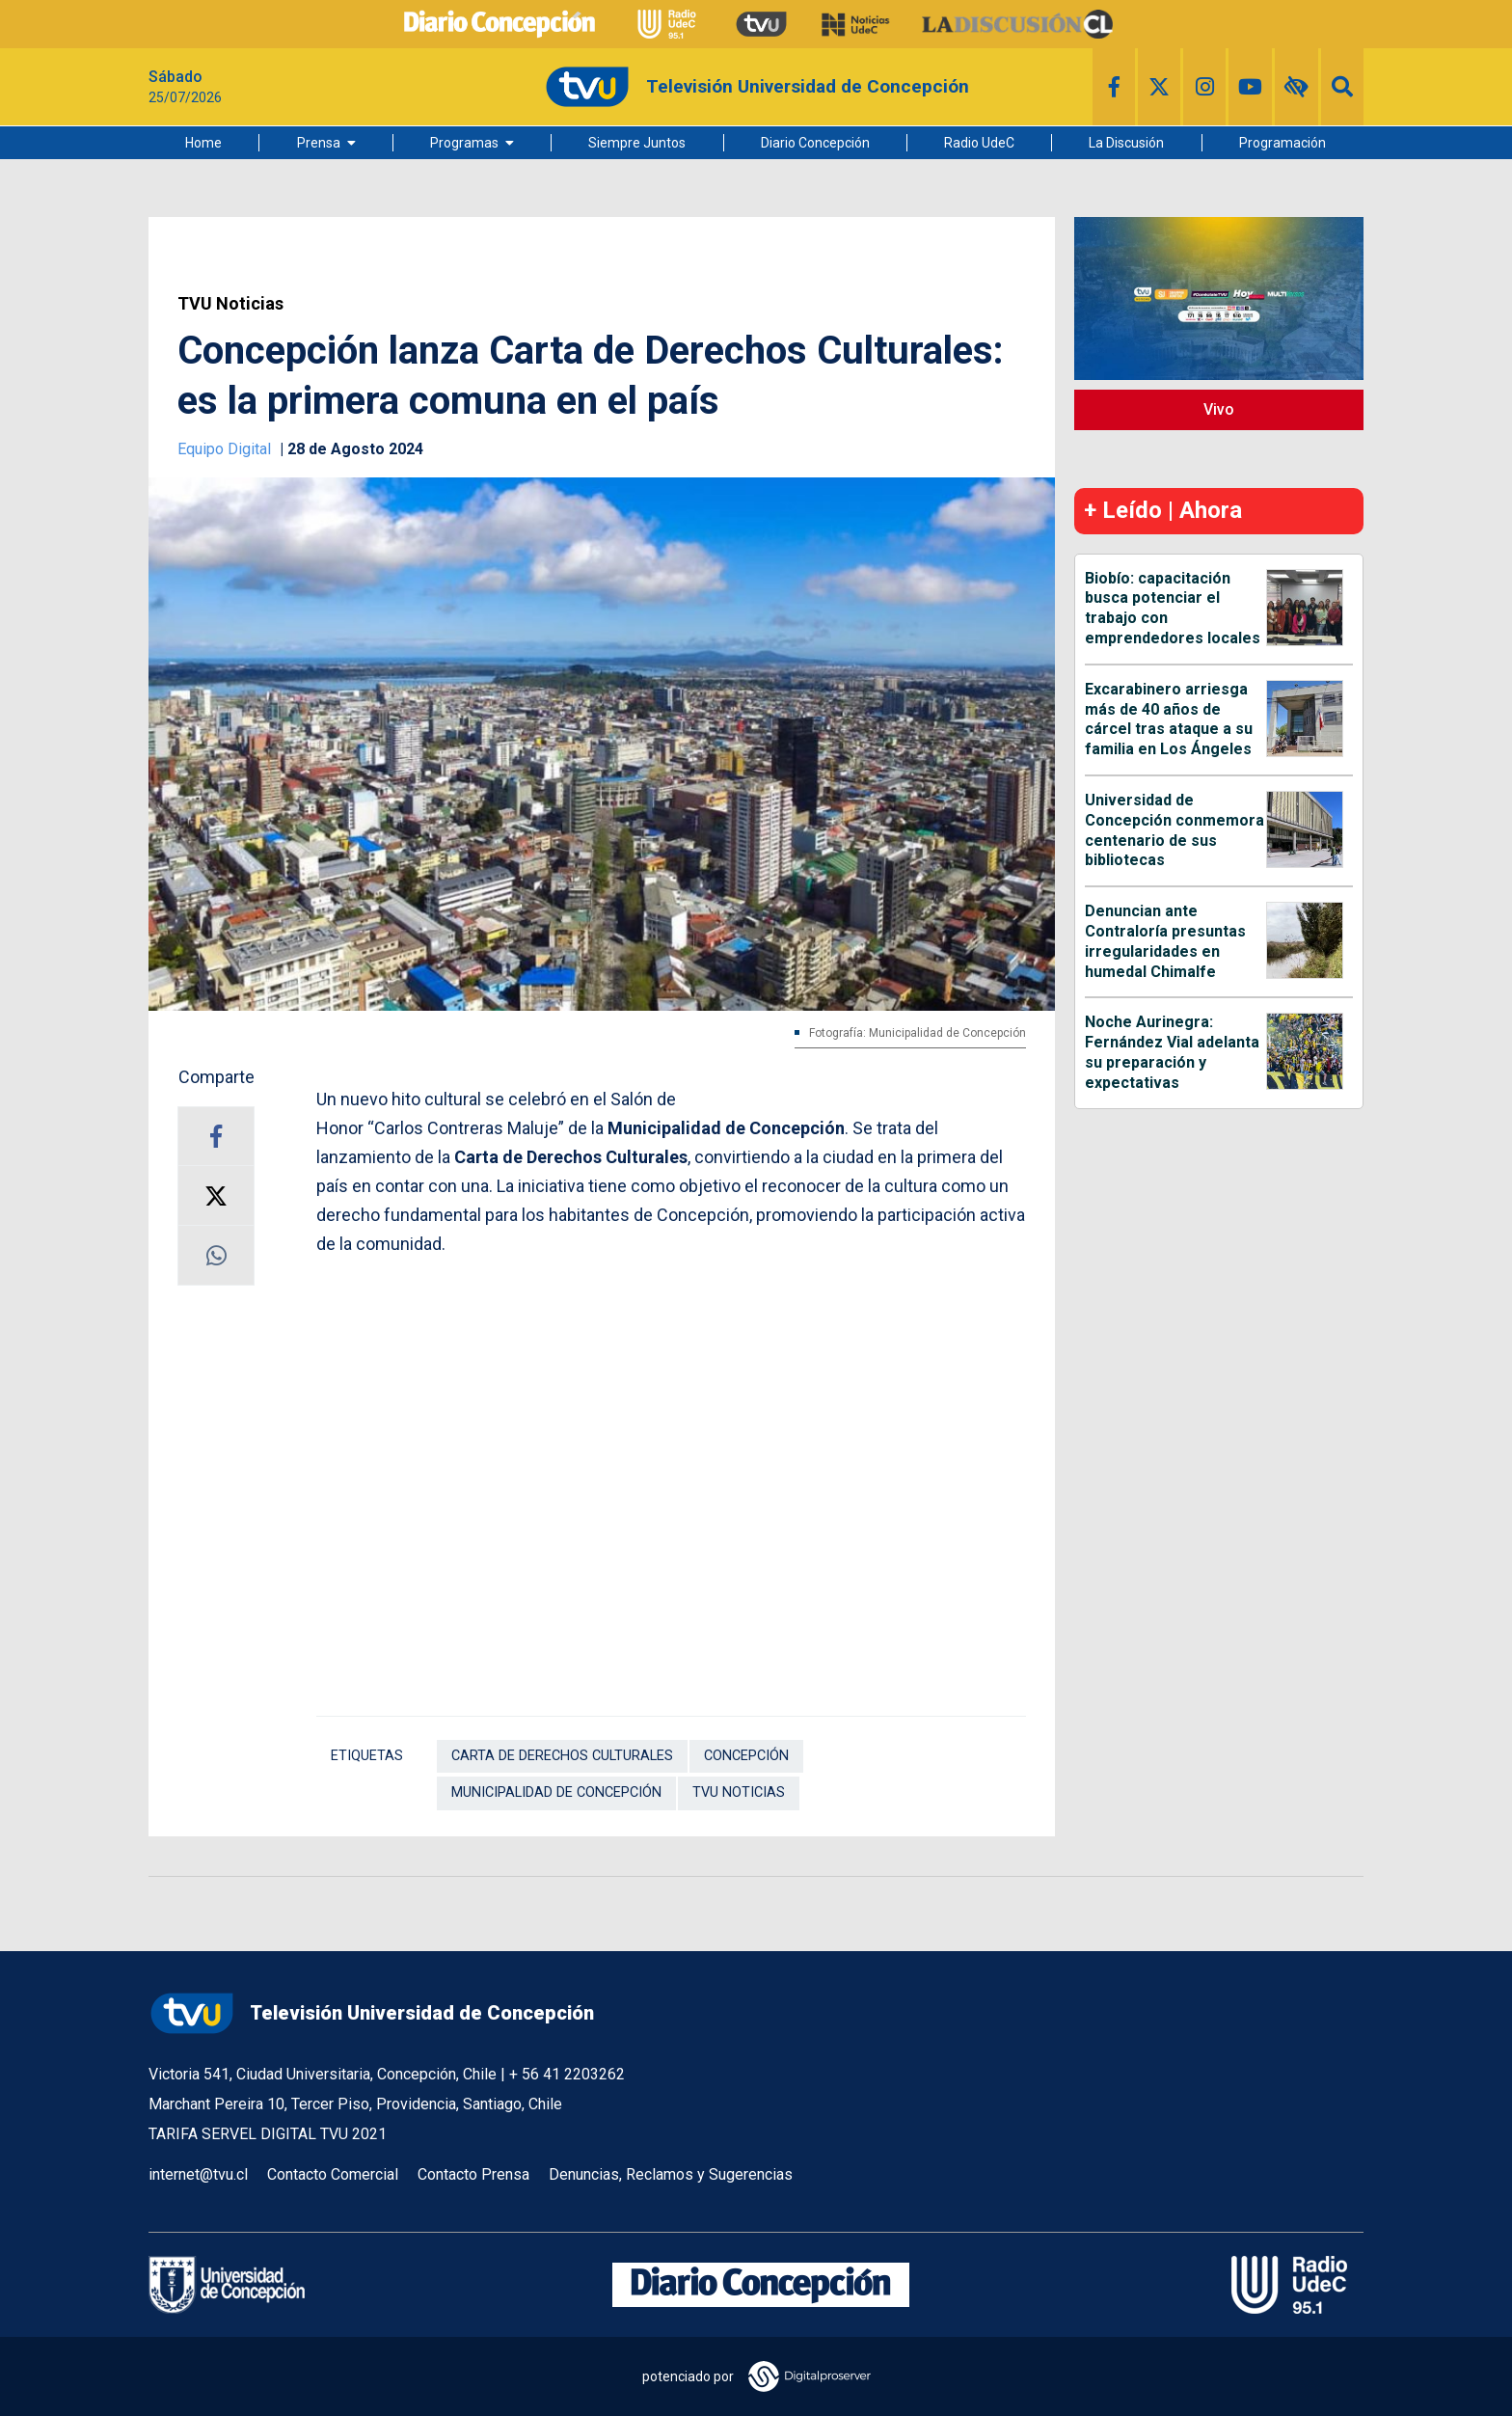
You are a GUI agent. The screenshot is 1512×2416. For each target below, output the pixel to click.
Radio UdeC (979, 142)
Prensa (318, 142)
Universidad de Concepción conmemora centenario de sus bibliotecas (1174, 830)
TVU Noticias (230, 303)
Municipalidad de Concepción (556, 1792)
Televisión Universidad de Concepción (371, 2013)
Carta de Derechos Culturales (562, 1756)
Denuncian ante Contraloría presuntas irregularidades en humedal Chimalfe (1165, 941)
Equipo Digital (226, 449)
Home (203, 142)
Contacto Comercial (332, 2174)
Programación (1282, 142)
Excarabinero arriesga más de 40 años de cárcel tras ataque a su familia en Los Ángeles (1169, 719)
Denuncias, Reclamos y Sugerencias (671, 2174)
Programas (464, 142)
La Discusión (1126, 142)
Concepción (746, 1756)
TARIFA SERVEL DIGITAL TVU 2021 (267, 2134)
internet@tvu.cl (198, 2174)
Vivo (1218, 409)
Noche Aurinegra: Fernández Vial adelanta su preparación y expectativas (1172, 1052)
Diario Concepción (815, 142)
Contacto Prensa (473, 2174)
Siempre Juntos (637, 142)
